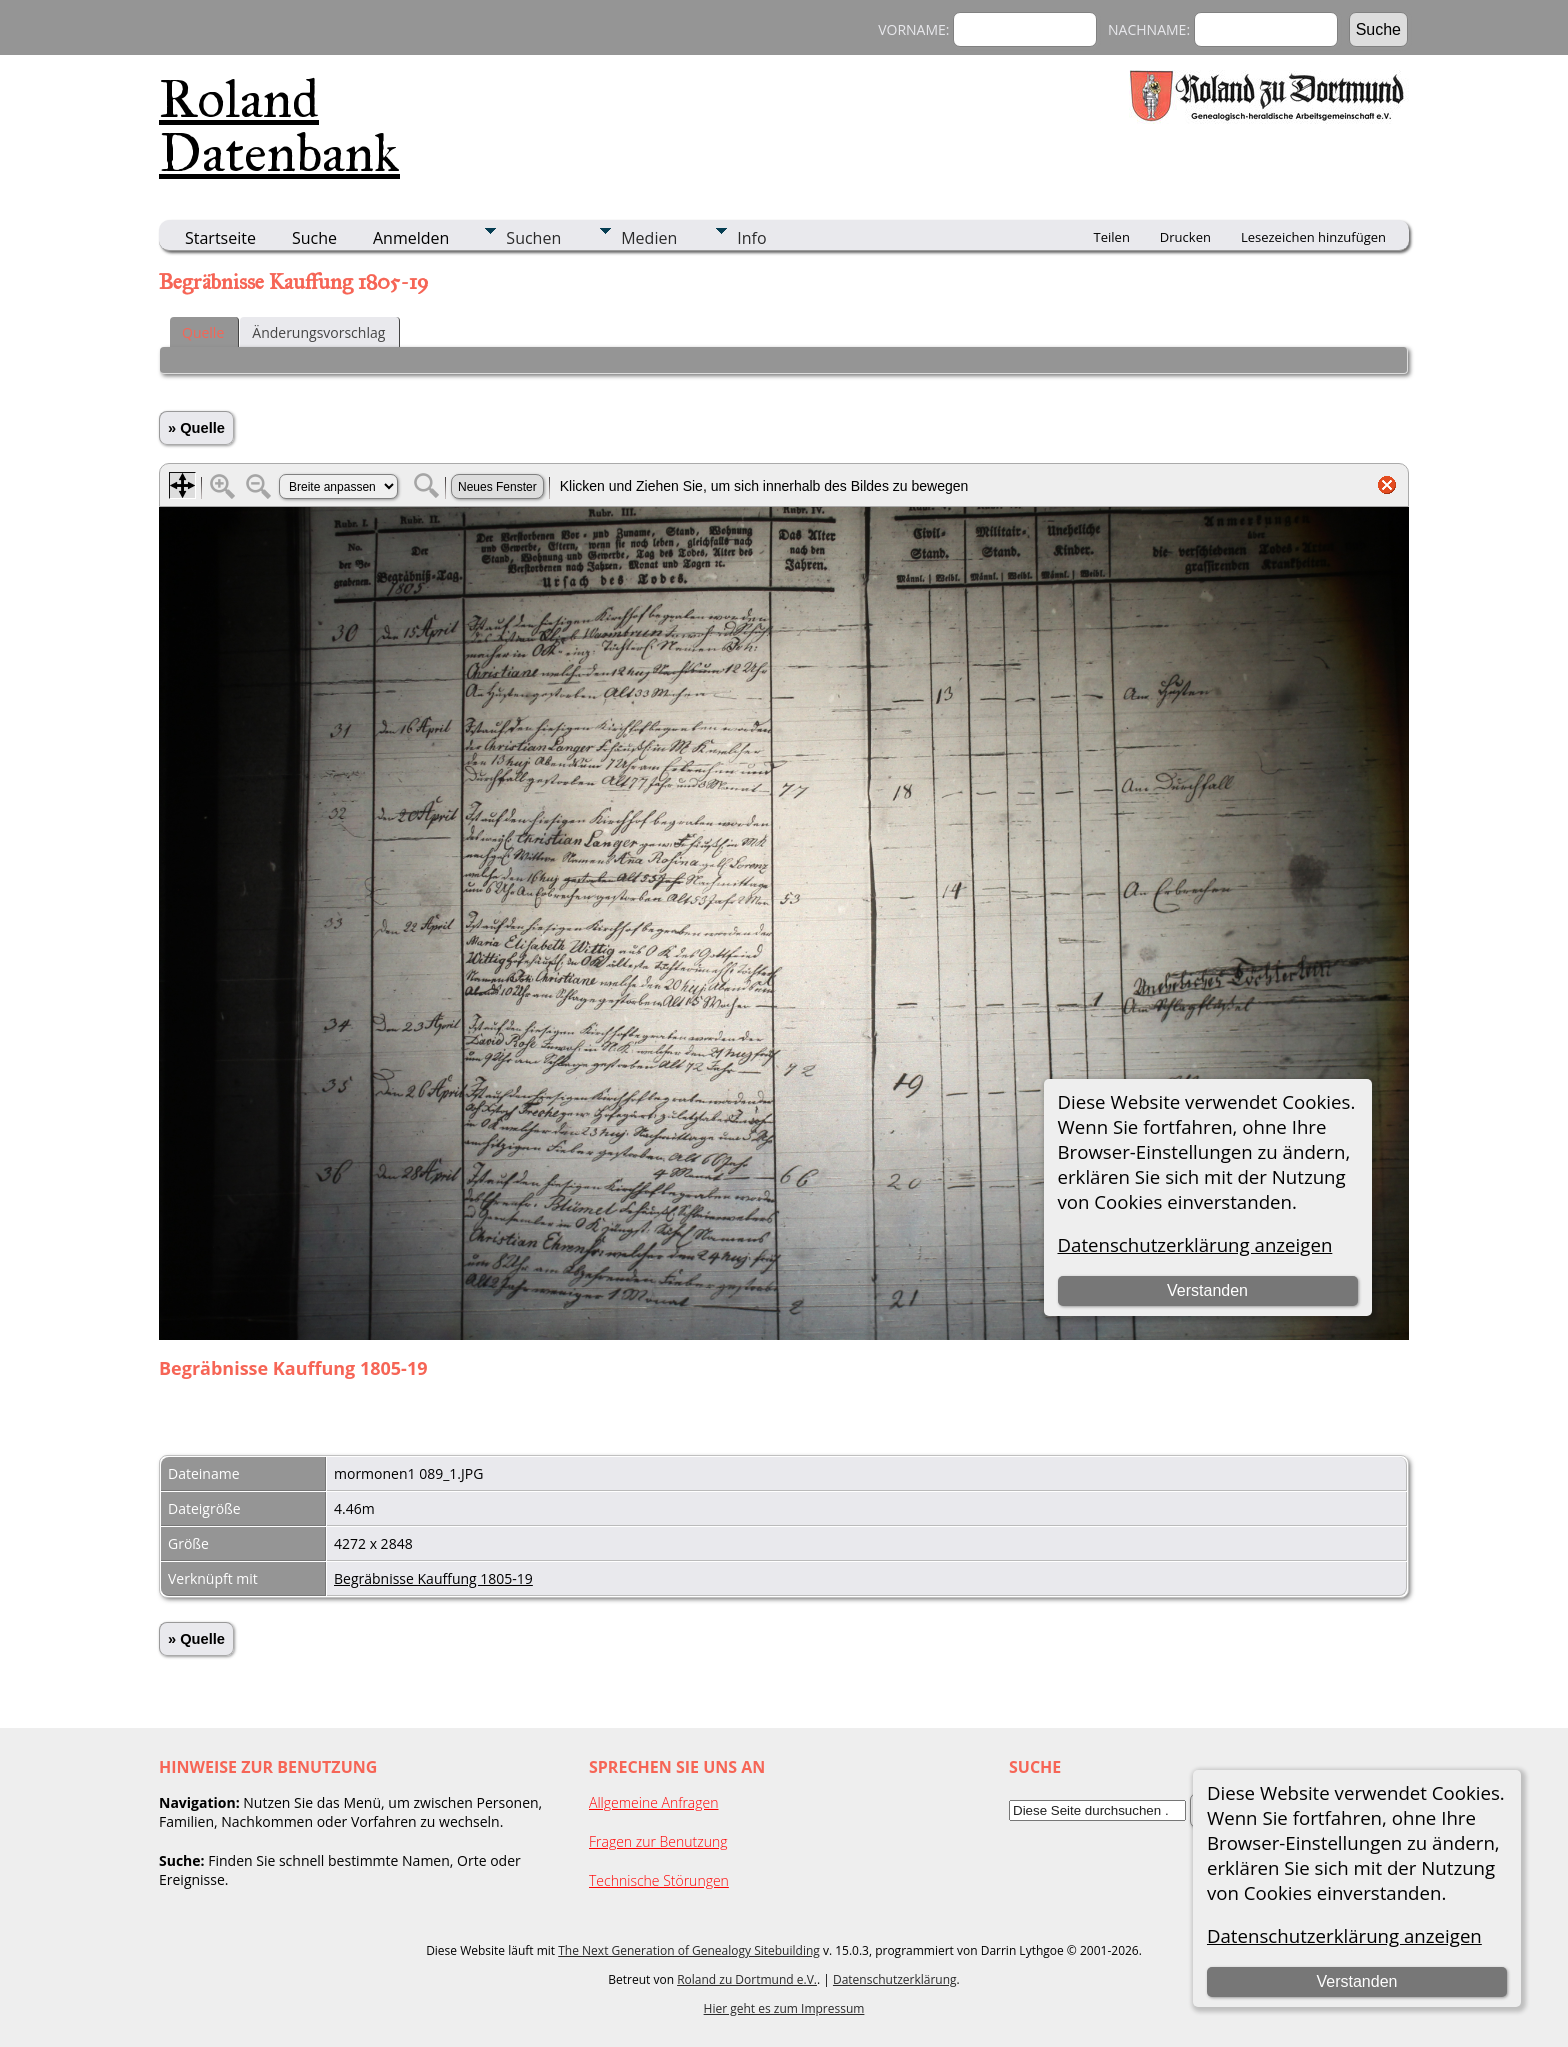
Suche (314, 238)
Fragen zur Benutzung (658, 1841)
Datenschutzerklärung (895, 1979)
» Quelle (196, 428)
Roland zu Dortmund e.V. (747, 1979)
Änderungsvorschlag (318, 332)
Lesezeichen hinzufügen (1313, 237)
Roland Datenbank (279, 126)
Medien (649, 238)
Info (751, 238)
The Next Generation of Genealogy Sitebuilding (689, 1950)
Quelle (203, 332)
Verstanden (1356, 1981)
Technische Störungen (659, 1880)
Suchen (533, 238)
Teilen (1112, 237)
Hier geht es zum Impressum (784, 2008)
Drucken (1185, 237)
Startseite (220, 238)
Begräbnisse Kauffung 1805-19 (433, 1578)
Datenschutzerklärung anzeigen (1344, 1935)
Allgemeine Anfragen (654, 1802)
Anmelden (411, 238)
